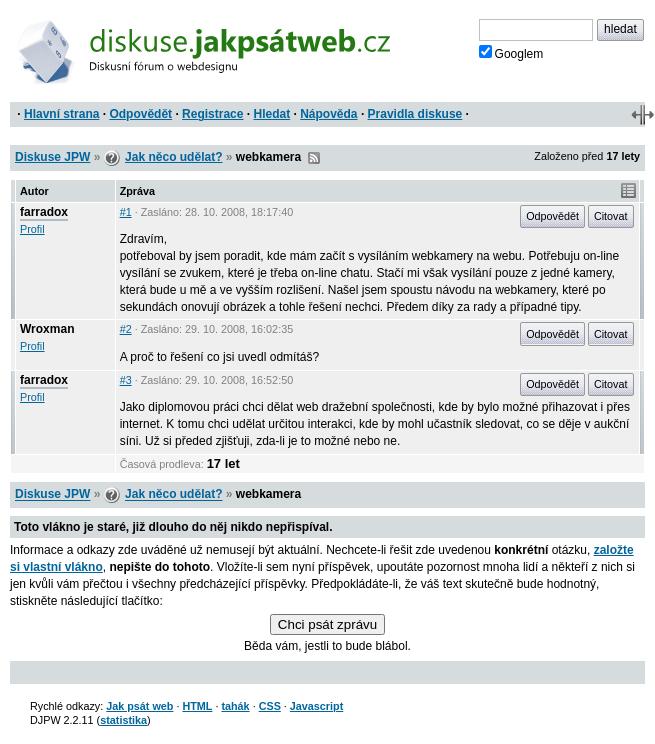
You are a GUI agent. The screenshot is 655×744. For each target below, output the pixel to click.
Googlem (511, 53)
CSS (270, 706)
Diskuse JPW (52, 157)
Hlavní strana (61, 114)
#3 (126, 380)
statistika (123, 720)
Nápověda (328, 114)
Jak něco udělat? (173, 157)
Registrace (212, 114)
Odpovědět (140, 114)
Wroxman (47, 329)
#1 (126, 212)
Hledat (271, 114)
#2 (126, 329)
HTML (197, 706)
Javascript (316, 706)
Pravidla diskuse (415, 114)
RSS (314, 158)
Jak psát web (139, 706)
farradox (44, 212)
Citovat (611, 216)
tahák (235, 706)
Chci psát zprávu (327, 624)
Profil (32, 229)
